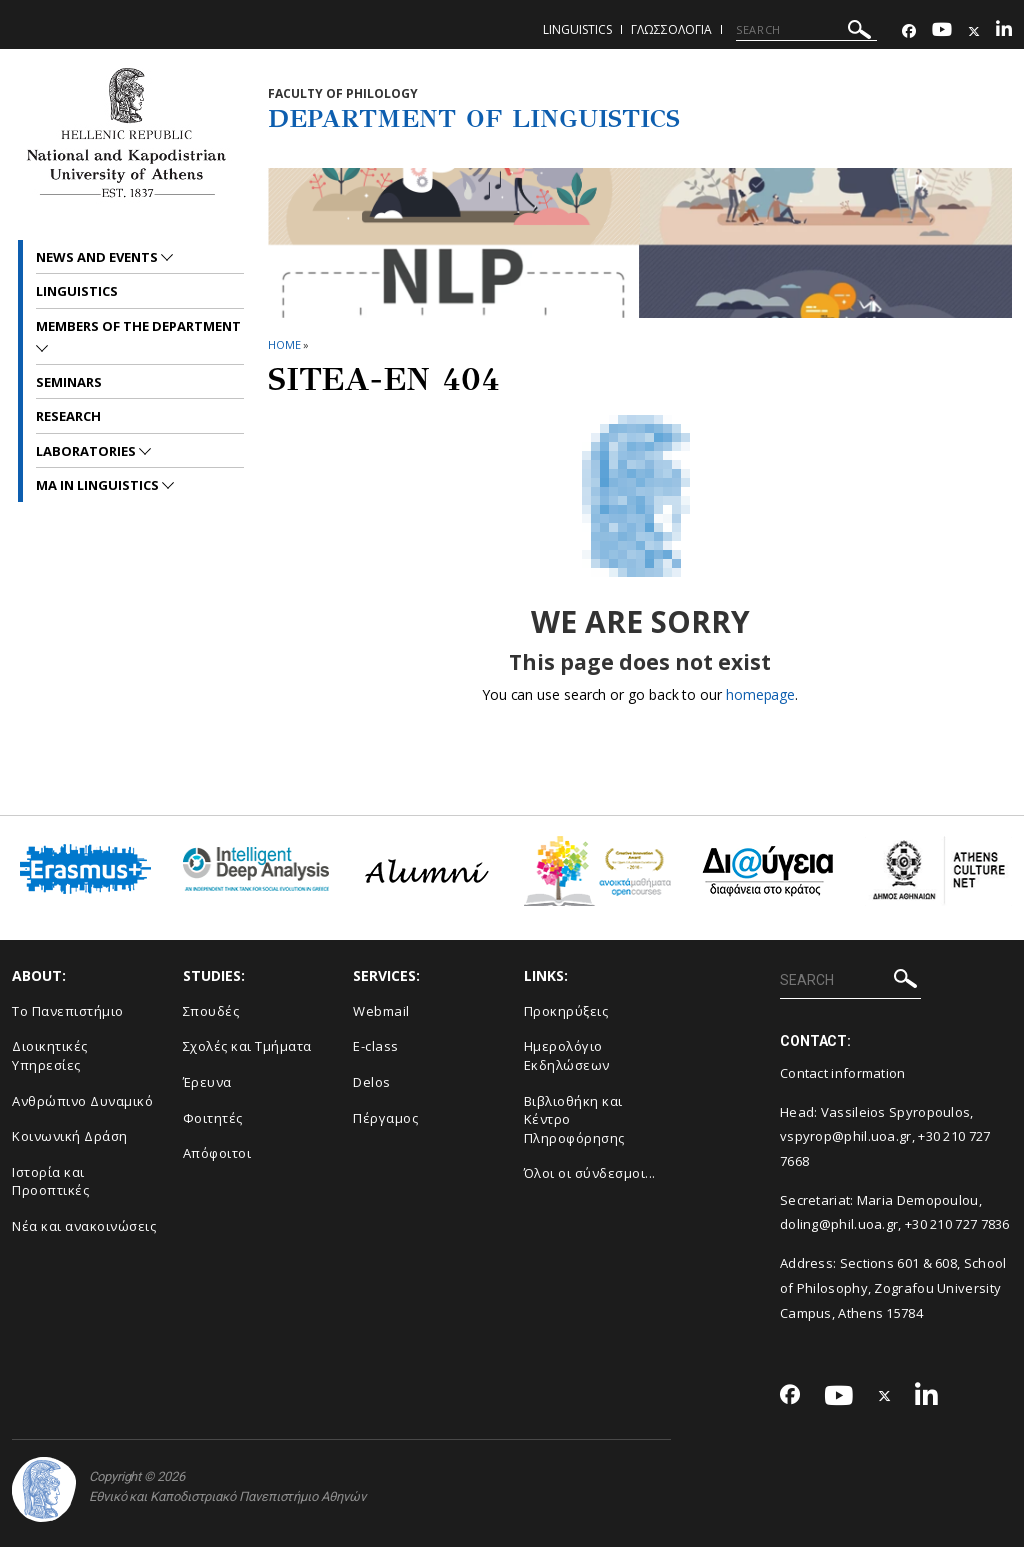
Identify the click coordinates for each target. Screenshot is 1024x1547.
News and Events (98, 257)
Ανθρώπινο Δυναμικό (82, 1101)
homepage (760, 694)
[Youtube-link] (942, 31)
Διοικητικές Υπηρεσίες (50, 1055)
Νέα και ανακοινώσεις (84, 1226)
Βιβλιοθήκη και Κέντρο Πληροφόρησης (574, 1119)
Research (68, 416)
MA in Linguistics (99, 485)
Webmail (381, 1011)
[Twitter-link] (974, 31)
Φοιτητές (213, 1118)
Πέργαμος (385, 1118)
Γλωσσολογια (671, 29)
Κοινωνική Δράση (70, 1136)
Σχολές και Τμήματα (247, 1046)
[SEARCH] (806, 30)
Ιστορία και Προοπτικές (50, 1181)
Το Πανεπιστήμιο (68, 1011)
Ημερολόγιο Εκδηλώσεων (567, 1055)
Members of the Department (138, 326)
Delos (372, 1082)
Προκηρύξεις (566, 1011)
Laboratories (87, 451)
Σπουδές (211, 1011)
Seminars (69, 382)
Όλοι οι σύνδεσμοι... (590, 1173)
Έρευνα (207, 1082)
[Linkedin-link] (1004, 31)
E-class (376, 1046)
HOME (284, 344)
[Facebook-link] (909, 31)
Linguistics (577, 29)
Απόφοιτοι (217, 1153)
